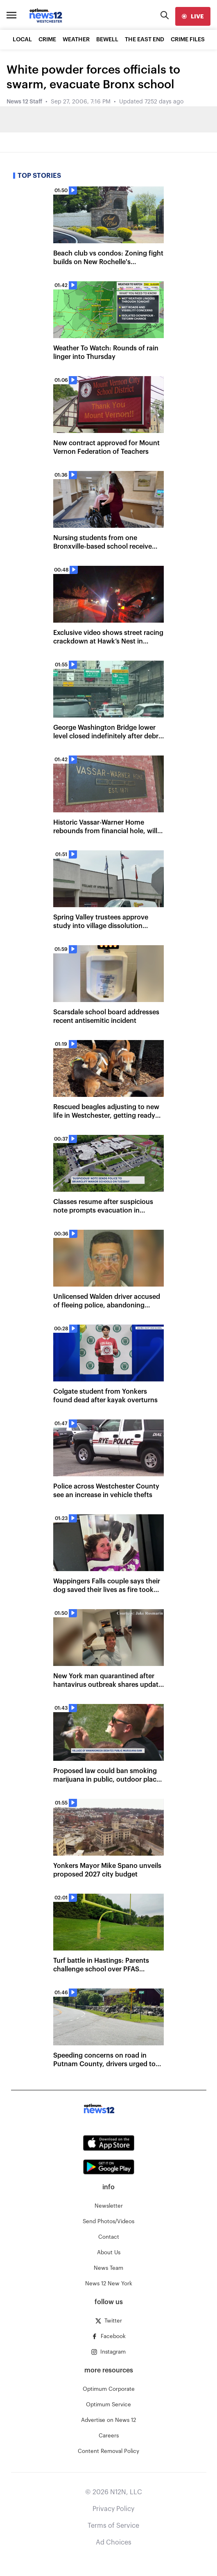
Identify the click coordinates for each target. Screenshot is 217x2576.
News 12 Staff (24, 102)
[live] (192, 16)
